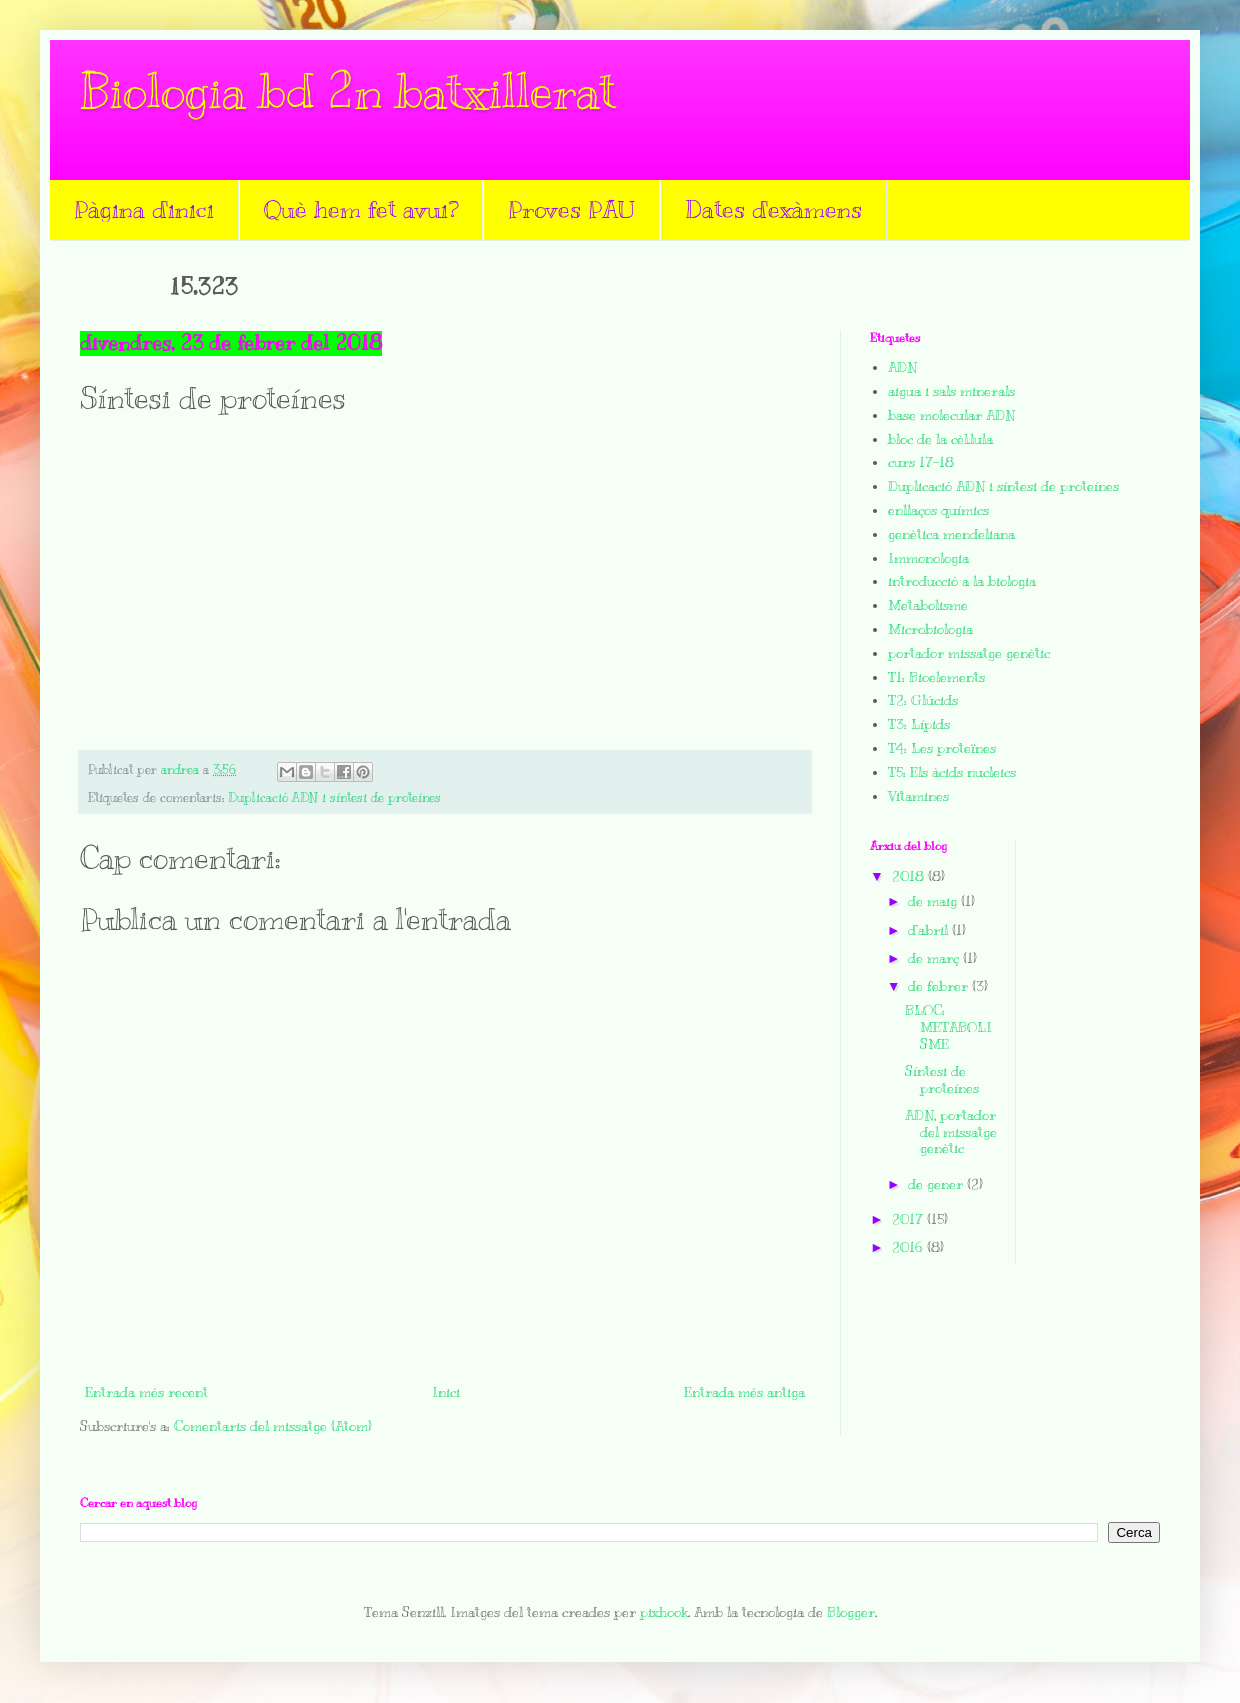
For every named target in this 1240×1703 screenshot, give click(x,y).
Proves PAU (571, 209)
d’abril (930, 930)
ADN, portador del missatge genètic (951, 1132)
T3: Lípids (919, 724)
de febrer (940, 986)
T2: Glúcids (923, 700)
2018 (910, 876)
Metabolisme (928, 605)
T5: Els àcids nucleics (952, 772)
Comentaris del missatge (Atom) (273, 1426)
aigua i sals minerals (951, 391)
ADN (902, 367)
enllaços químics (938, 510)
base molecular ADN (951, 415)
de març (935, 958)
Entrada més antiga (744, 1392)
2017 (909, 1219)
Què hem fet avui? (361, 209)
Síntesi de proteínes (942, 1080)
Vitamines (918, 796)
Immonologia (928, 558)
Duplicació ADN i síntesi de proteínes (334, 798)
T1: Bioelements (936, 677)
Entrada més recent (146, 1392)
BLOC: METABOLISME (948, 1027)
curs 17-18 (921, 462)
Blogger (851, 1612)
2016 (909, 1247)
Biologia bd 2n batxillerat (348, 92)
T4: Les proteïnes (942, 748)
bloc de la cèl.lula (940, 439)
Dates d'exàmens (773, 209)
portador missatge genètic (969, 653)
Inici (446, 1392)
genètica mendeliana (951, 534)
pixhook (664, 1612)
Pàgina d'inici (144, 209)
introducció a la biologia (962, 581)
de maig (934, 901)
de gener (937, 1184)
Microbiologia (930, 629)
